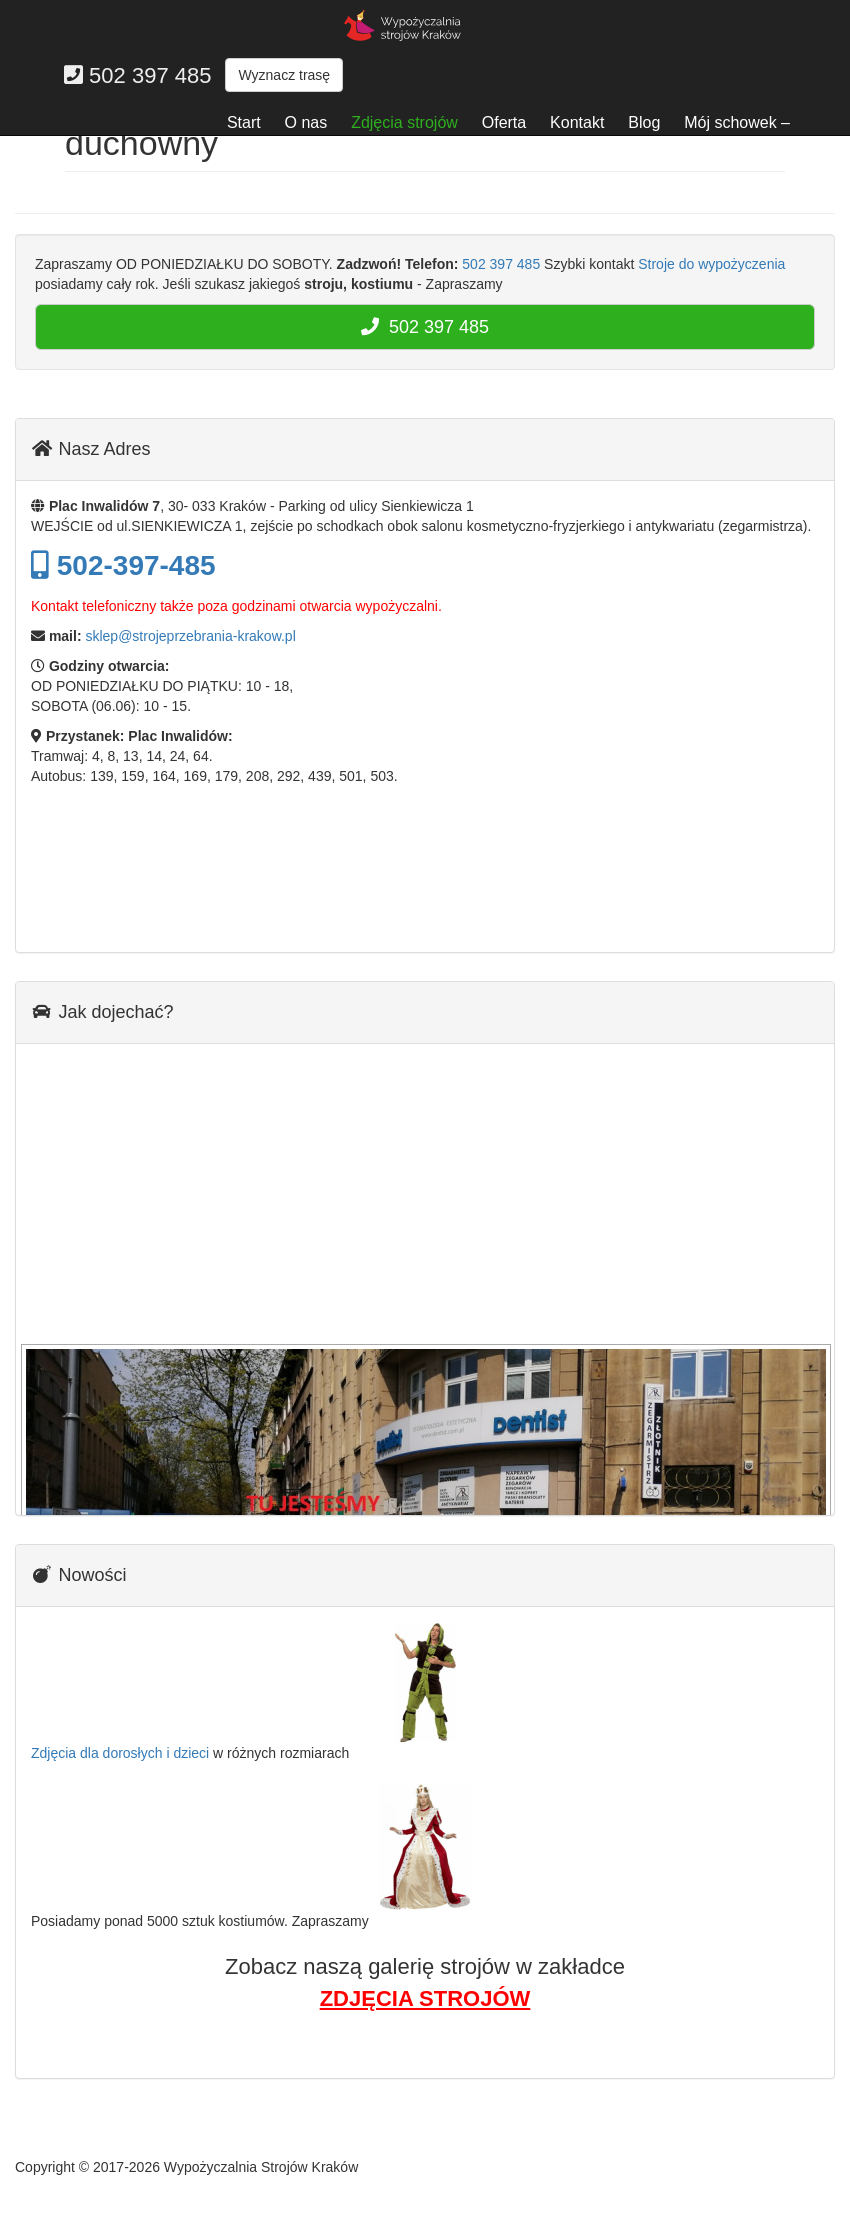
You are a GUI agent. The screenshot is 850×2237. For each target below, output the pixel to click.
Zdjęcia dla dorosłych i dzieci (120, 1753)
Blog (644, 122)
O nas (306, 122)
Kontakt (577, 122)
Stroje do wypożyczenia (711, 264)
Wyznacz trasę (284, 75)
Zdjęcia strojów (404, 122)
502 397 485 (501, 264)
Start (244, 122)
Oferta (504, 122)
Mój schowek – (737, 122)
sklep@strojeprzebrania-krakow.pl (190, 636)
